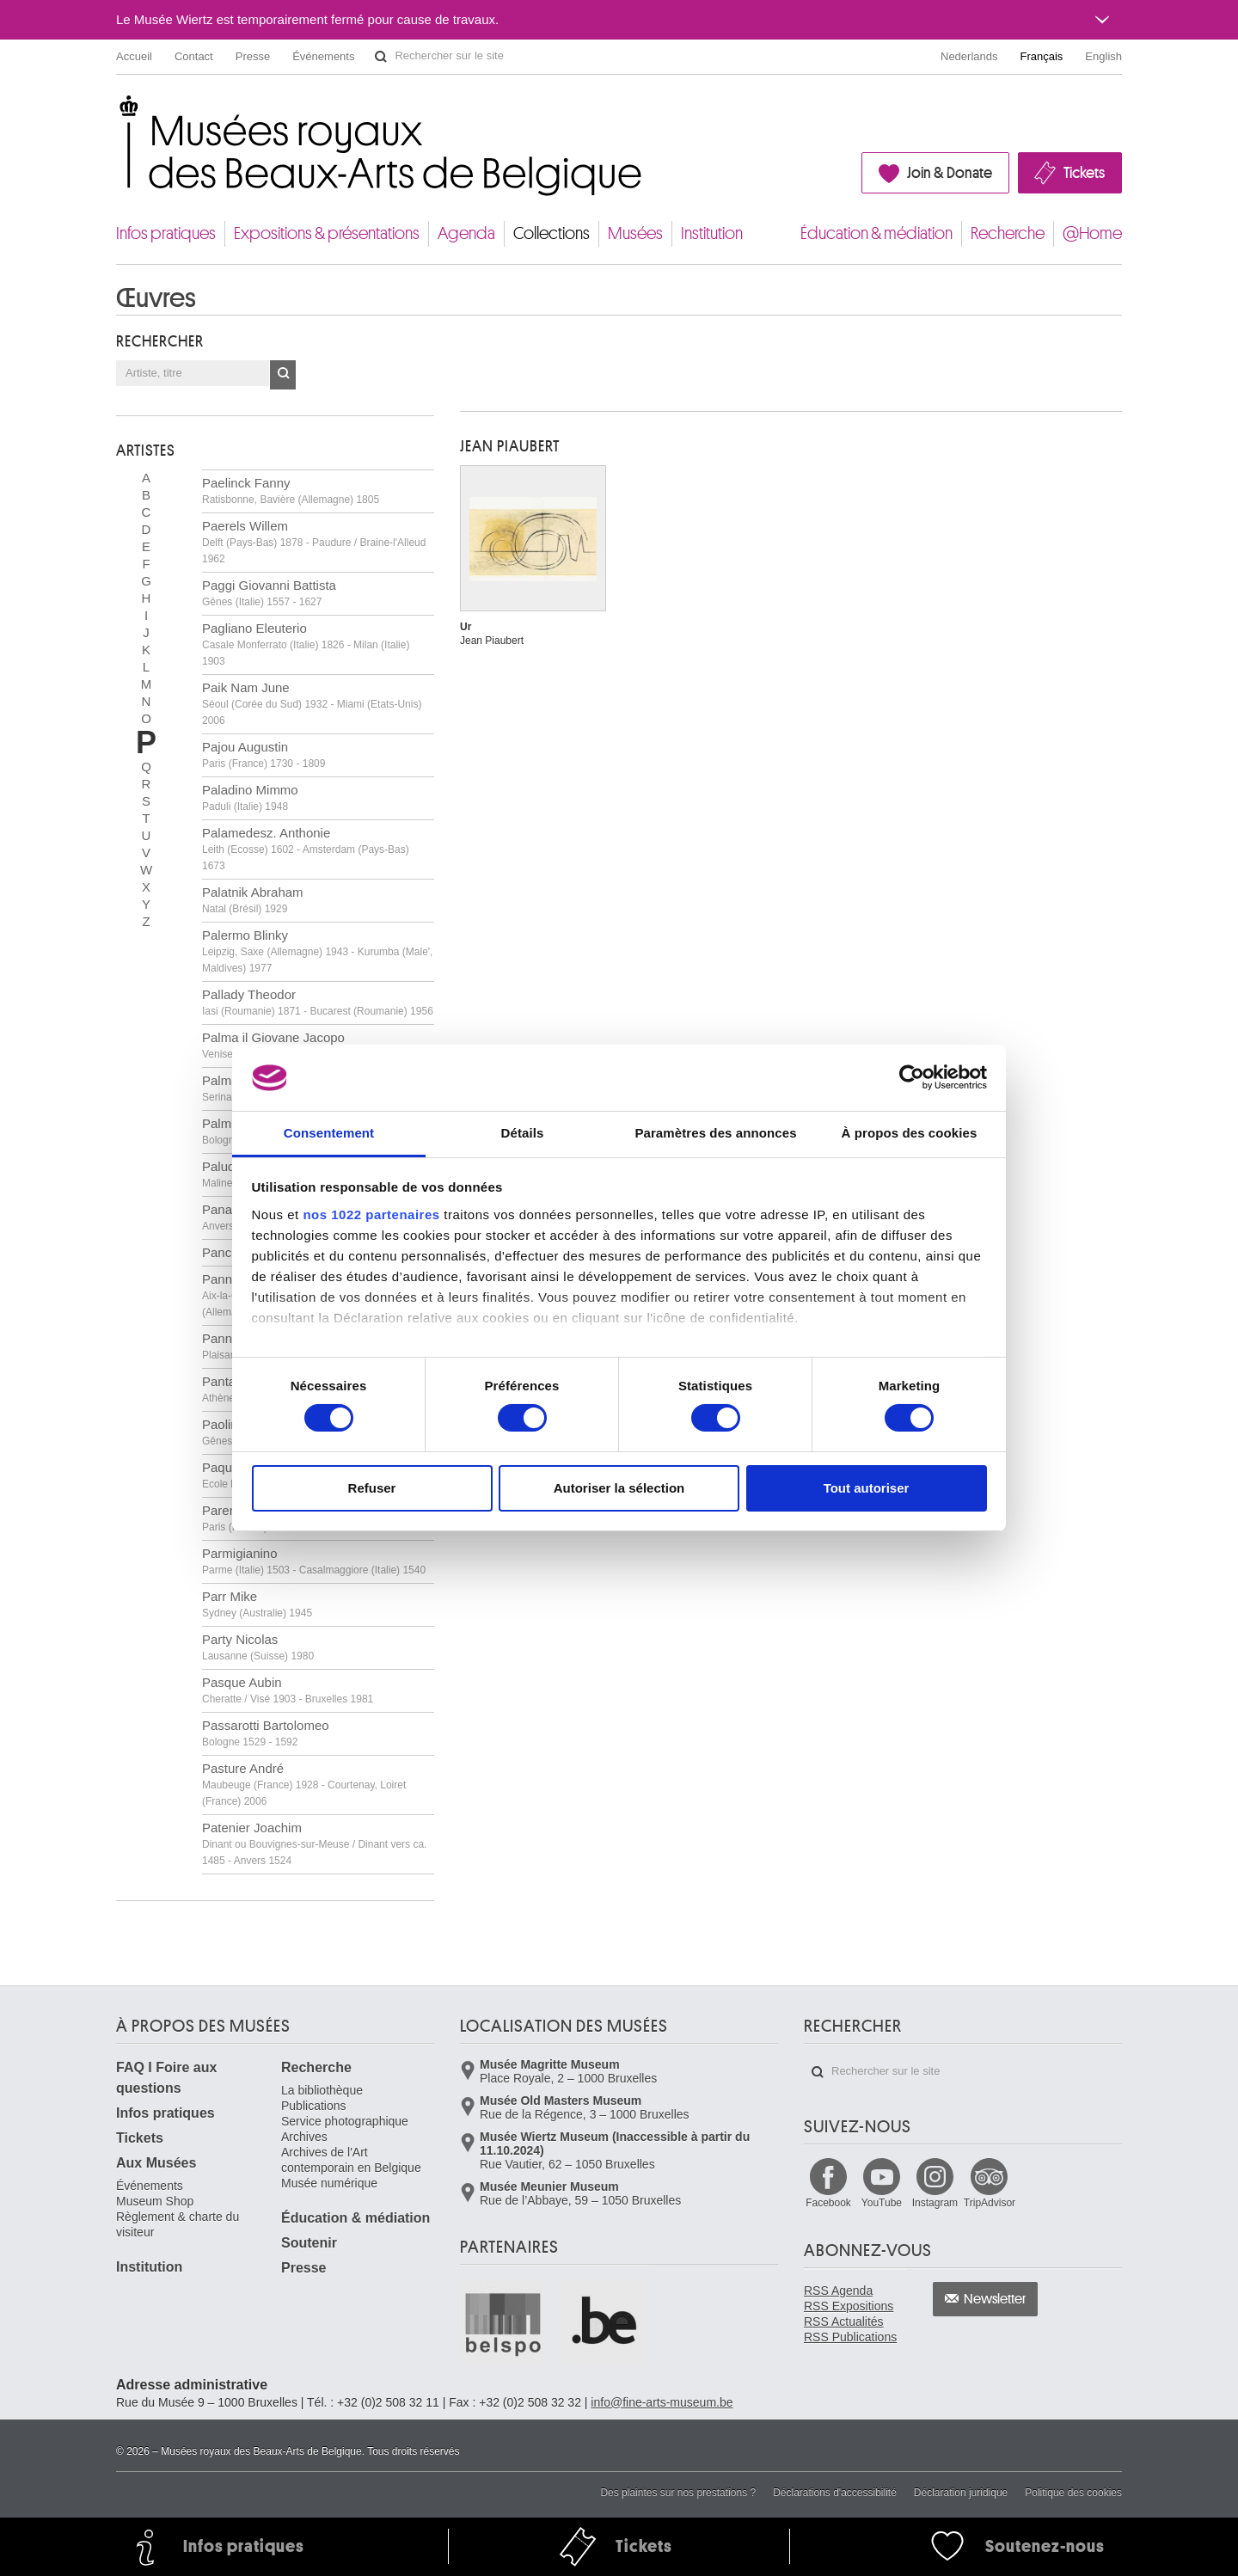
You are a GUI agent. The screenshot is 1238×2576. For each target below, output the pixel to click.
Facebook (828, 2203)
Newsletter (995, 2299)
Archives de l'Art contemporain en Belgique (351, 2159)
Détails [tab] (522, 1132)
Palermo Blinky (317, 951)
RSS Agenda (838, 2290)
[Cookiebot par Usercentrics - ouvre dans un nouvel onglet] (912, 1077)
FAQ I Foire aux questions (166, 2077)
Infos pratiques (166, 233)
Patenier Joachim (314, 1843)
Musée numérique (329, 2183)
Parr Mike (257, 1604)
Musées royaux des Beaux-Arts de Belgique (117, 111)
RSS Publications (850, 2337)
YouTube (881, 2203)
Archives (304, 2137)
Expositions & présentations (327, 233)
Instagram (935, 2203)
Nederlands (969, 56)
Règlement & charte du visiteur (177, 2224)
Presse (253, 56)
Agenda (466, 233)
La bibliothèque (322, 2090)
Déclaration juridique (961, 2493)
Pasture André (304, 1784)
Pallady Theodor (317, 1002)
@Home (1092, 233)
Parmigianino (314, 1561)
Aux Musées (156, 2163)
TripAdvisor (989, 2203)
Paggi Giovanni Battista (269, 593)
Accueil (134, 56)
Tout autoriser (867, 1488)
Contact (194, 56)
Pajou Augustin (263, 754)
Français (1041, 56)
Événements (323, 56)
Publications (313, 2106)
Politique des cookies (1073, 2493)
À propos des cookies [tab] (910, 1132)
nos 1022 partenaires (371, 1214)
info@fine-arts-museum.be (661, 2402)
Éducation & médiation (876, 233)
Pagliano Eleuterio (305, 644)
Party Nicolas (258, 1647)
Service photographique (344, 2121)
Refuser (372, 1488)
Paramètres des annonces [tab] (715, 1132)
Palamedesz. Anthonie (305, 848)
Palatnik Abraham (252, 900)
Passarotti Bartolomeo (265, 1733)
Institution (712, 233)
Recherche (1008, 233)
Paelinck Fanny (290, 490)
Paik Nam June (311, 703)
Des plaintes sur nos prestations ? (678, 2493)
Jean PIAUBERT (510, 446)
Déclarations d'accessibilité (835, 2493)
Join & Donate (949, 173)
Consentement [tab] (329, 1132)
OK (283, 374)
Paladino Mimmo (250, 797)
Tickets (1084, 173)
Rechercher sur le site (381, 56)
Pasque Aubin (287, 1690)
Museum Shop (154, 2201)
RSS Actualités (844, 2321)
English (1103, 56)
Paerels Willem (314, 541)
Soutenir (309, 2243)
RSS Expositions (848, 2306)
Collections (551, 233)
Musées (635, 233)
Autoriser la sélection (619, 1488)
